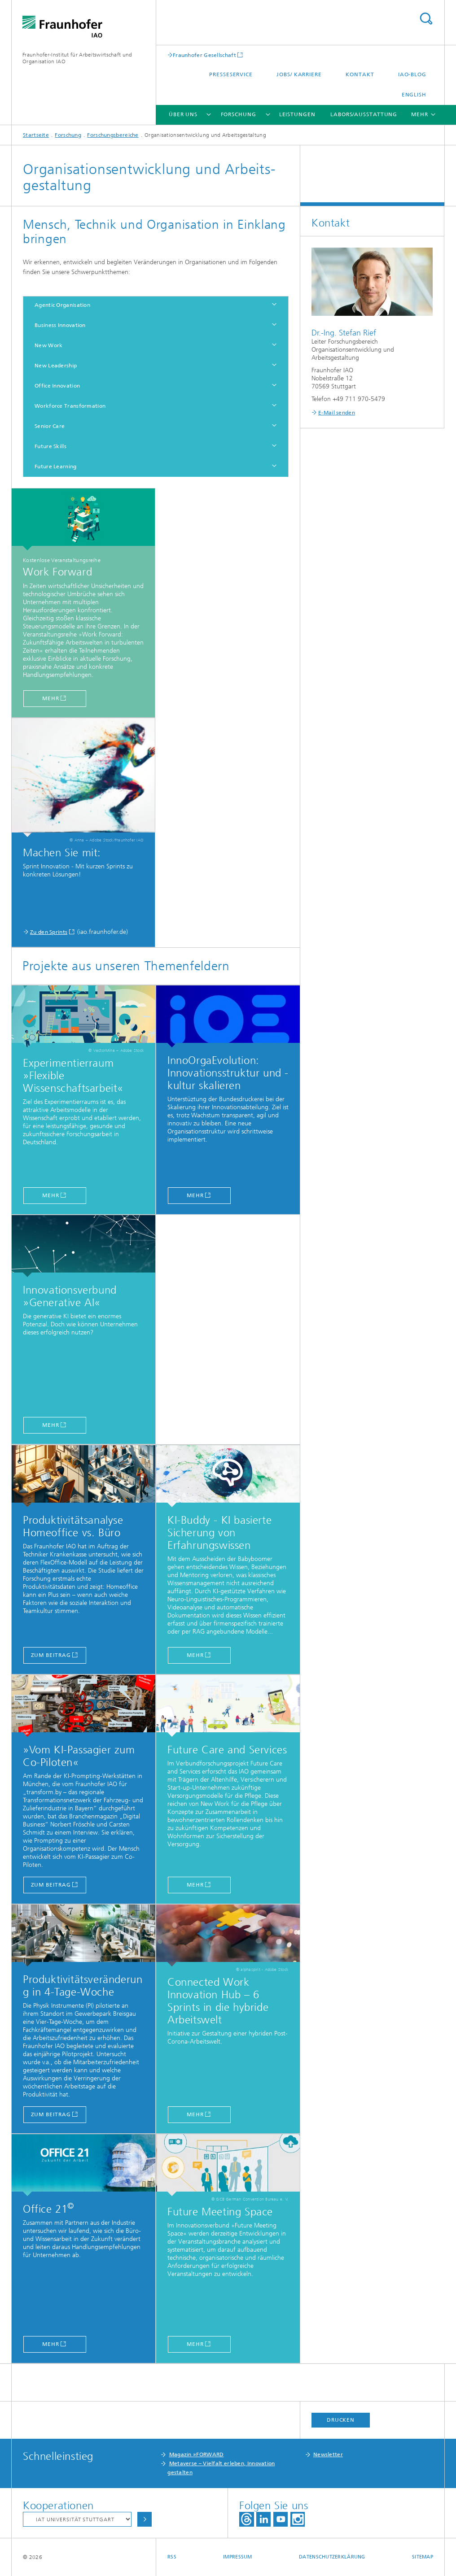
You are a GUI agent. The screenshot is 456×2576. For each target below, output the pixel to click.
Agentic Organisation (62, 305)
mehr (50, 698)
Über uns (183, 114)
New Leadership (56, 365)
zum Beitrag (51, 1655)
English (414, 95)
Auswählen (144, 2519)
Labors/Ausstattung (363, 114)
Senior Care (50, 426)
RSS (171, 2557)
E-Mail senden (336, 413)
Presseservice (231, 74)
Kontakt (360, 74)
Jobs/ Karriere (299, 74)
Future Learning (56, 466)
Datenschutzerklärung (332, 2557)
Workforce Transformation (70, 406)
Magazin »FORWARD (196, 2454)
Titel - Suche (426, 18)
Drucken (341, 2420)
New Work (48, 345)
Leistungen (297, 114)
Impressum (237, 2557)
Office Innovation (57, 386)
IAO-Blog (412, 74)
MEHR (50, 1425)
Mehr (195, 1655)
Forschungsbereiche (112, 135)
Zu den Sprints (48, 932)
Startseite (36, 135)
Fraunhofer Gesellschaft (204, 55)
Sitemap (422, 2557)
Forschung (238, 114)
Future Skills (50, 446)
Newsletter (328, 2454)
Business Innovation (60, 325)
